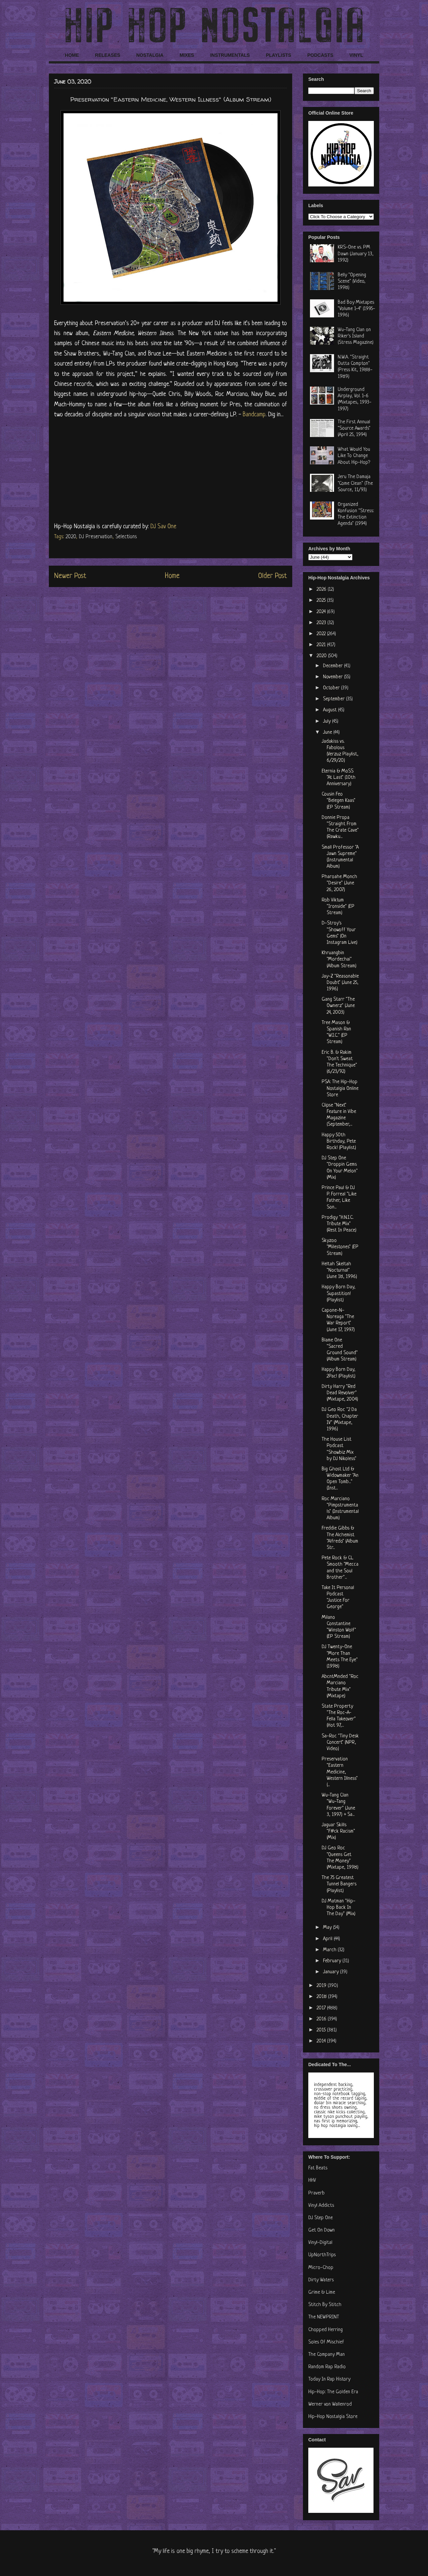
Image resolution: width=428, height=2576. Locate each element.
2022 (322, 634)
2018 (322, 1997)
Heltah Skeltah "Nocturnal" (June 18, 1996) (339, 1270)
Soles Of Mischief (326, 2342)
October (332, 688)
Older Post (272, 576)
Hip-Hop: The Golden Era (333, 2392)
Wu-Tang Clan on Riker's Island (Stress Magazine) (355, 336)
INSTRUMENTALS (230, 55)
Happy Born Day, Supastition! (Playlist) (338, 1293)
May (328, 1927)
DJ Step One (320, 2218)
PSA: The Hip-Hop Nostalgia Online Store (340, 1088)
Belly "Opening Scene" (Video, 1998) (352, 281)
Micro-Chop (320, 2268)
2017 (322, 2008)
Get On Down (321, 2230)
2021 (322, 645)
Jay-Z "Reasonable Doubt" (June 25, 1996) (340, 983)
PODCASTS (320, 55)
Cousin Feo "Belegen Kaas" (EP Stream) (338, 801)
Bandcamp (254, 414)
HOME (72, 55)
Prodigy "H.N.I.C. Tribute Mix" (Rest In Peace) (339, 1224)
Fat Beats (317, 2168)
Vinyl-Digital (320, 2243)
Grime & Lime (321, 2292)
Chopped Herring (325, 2330)
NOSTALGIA (149, 55)
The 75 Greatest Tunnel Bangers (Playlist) (339, 1884)
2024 (322, 612)
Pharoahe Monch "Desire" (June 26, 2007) (339, 883)
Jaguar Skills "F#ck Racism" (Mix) (338, 1831)
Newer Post (70, 576)
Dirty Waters (321, 2280)
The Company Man (326, 2354)
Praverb (316, 2193)
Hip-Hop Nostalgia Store (332, 2417)
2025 (322, 600)
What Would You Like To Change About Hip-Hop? (354, 456)
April (328, 1939)
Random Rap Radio (327, 2367)
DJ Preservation (95, 537)
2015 (322, 2030)
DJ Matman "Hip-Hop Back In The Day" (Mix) (338, 1907)
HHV (312, 2180)
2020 (71, 537)
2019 (322, 1986)
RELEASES (107, 55)
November (333, 677)
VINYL (356, 55)
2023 (322, 623)
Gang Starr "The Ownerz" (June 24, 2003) (338, 1006)
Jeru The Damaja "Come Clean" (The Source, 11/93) (355, 483)
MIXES (187, 55)
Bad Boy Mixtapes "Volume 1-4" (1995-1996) (356, 309)
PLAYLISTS (278, 55)
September (334, 699)
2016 (322, 2019)
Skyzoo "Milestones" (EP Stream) (340, 1247)
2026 (322, 589)
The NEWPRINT (323, 2317)
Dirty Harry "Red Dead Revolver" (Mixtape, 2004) (340, 1393)
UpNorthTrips (322, 2255)
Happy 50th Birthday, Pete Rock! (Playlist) (339, 1141)
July (327, 721)
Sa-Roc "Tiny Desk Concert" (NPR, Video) (340, 1742)
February (332, 1961)
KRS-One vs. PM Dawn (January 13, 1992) (355, 254)
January (331, 1972)
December (333, 666)
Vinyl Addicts (321, 2205)
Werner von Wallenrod (330, 2404)
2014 (322, 2041)
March (330, 1950)
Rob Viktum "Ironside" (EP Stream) (338, 906)
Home (172, 576)
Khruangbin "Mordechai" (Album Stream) (339, 959)
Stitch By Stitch (324, 2305)
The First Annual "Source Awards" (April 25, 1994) (354, 428)
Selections (126, 537)
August (330, 710)
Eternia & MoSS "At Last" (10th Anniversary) (338, 777)
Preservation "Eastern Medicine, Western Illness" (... (340, 1772)
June (328, 732)
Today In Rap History (329, 2379)
